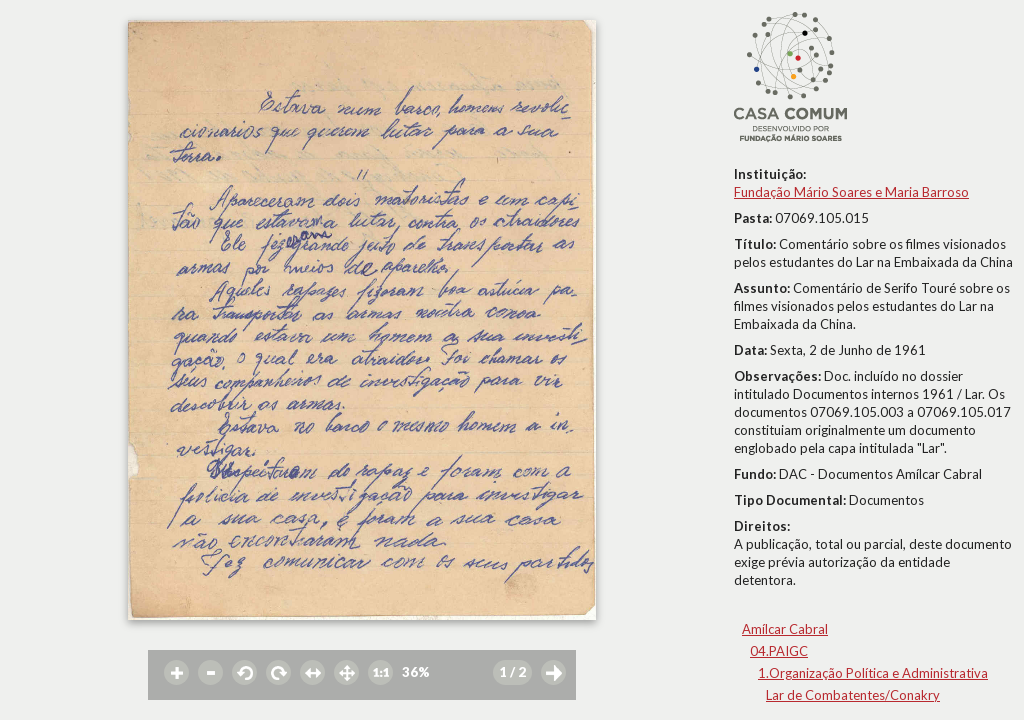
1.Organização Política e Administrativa (873, 673)
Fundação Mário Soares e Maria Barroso (851, 192)
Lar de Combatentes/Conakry (853, 695)
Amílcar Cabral (785, 629)
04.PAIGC (779, 651)
